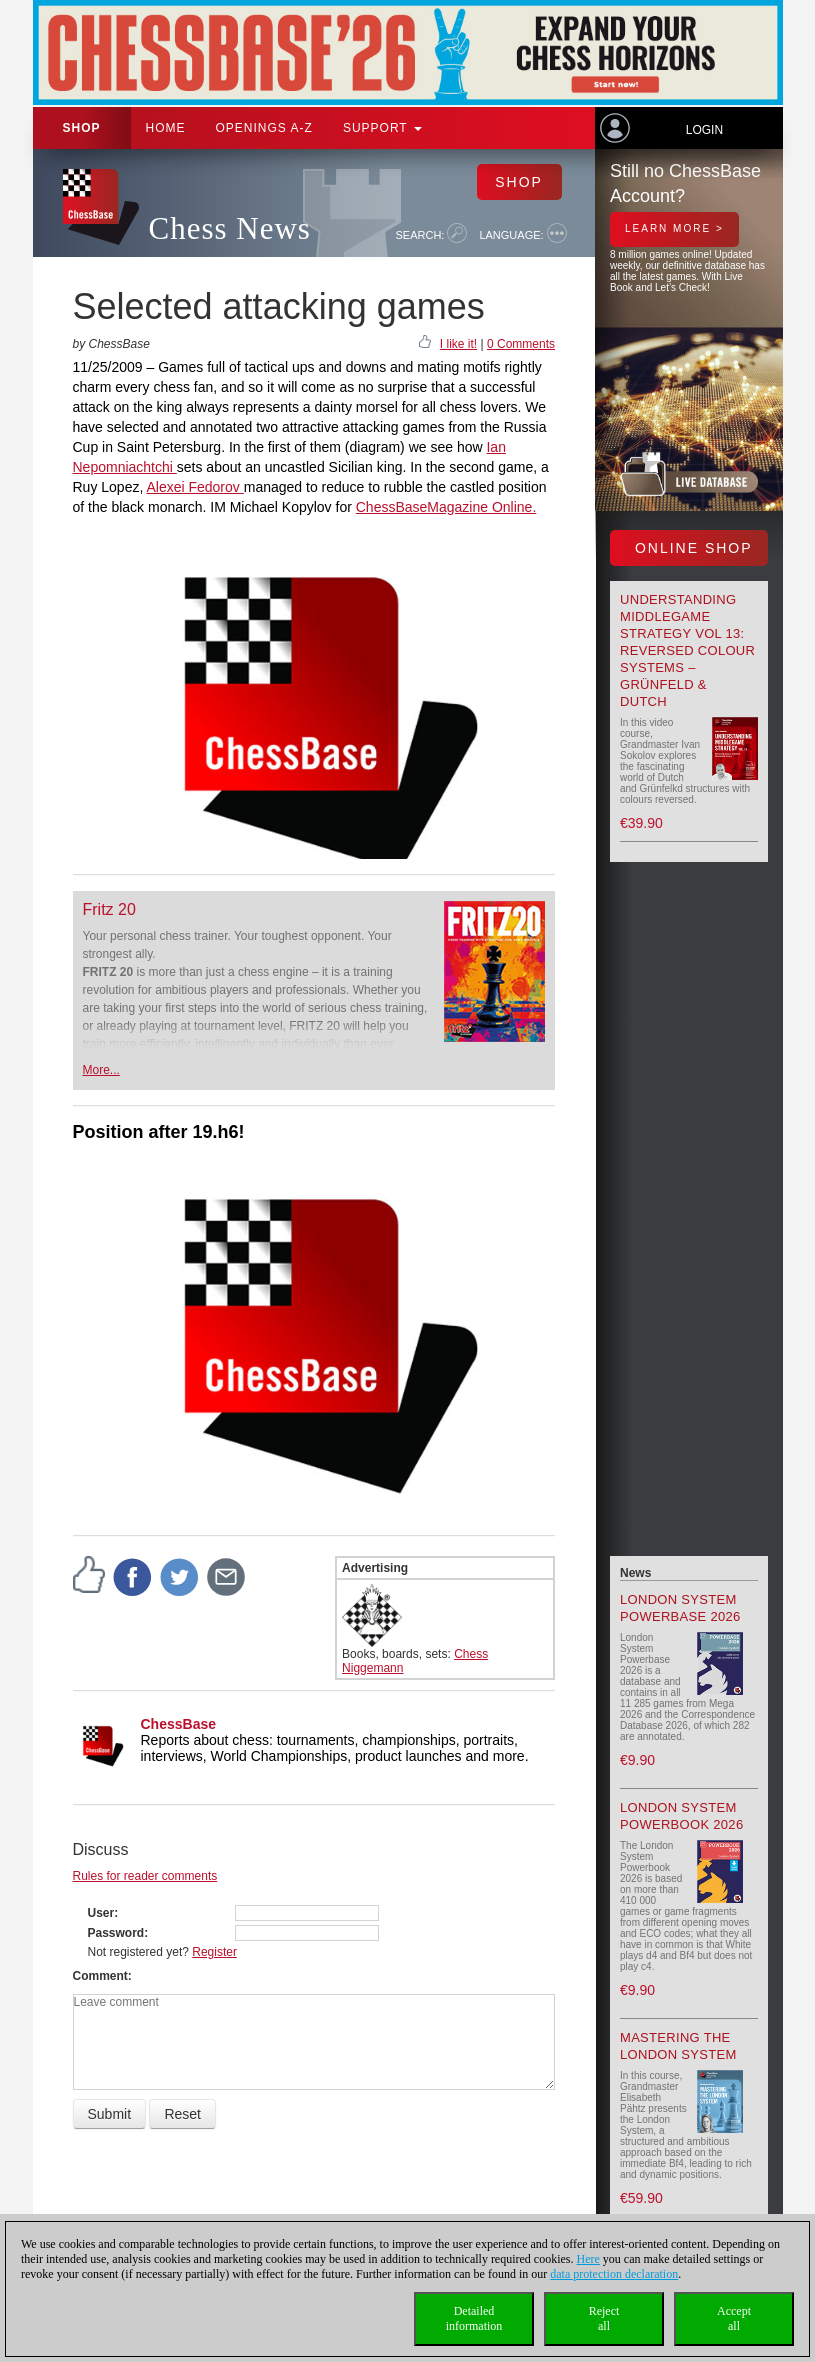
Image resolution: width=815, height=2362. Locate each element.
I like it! (458, 344)
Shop (82, 128)
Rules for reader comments (145, 1876)
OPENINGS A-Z (264, 128)
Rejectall (604, 2318)
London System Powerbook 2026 (681, 1816)
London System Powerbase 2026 (680, 1608)
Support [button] (382, 128)
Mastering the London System (678, 2046)
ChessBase (179, 1724)
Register (214, 1952)
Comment (100, 1976)
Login (704, 130)
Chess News (230, 228)
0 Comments (521, 344)
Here (588, 2259)
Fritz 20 (109, 909)
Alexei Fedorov (194, 487)
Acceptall (734, 2318)
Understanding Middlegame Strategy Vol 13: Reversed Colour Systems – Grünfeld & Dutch (687, 650)
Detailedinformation (474, 2318)
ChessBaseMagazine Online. (446, 507)
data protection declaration (614, 2274)
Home (166, 128)
